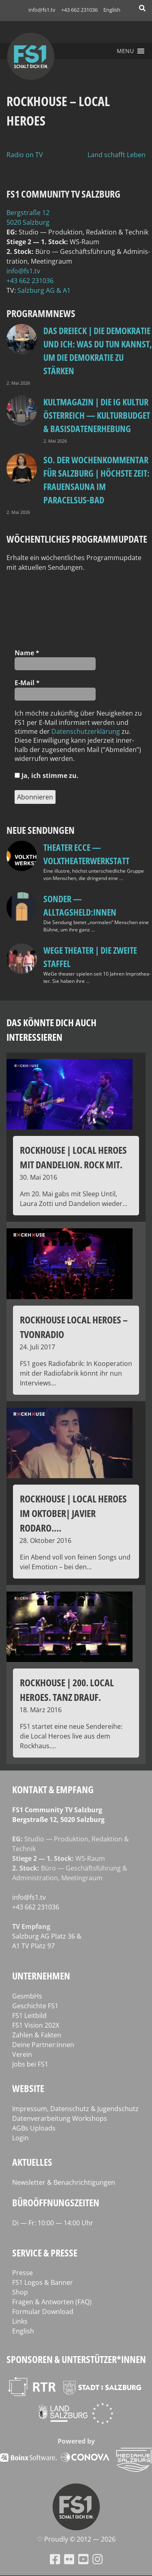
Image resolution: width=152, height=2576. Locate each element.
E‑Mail (27, 682)
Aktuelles (32, 2162)
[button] (125, 51)
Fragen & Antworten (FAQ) (52, 2301)
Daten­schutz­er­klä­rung (85, 731)
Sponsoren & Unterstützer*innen (76, 2359)
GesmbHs (27, 1996)
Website (28, 2088)
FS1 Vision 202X (35, 2025)
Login (20, 2137)
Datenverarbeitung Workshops (59, 2118)
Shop (20, 2292)
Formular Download (42, 2311)
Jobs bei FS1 (30, 2064)
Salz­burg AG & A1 (44, 290)
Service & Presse (44, 2252)
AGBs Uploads (34, 2128)
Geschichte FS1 (35, 2005)
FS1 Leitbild (29, 2015)
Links (20, 2321)
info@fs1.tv (42, 9)
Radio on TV (24, 154)
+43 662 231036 (79, 9)
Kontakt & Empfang (53, 1789)
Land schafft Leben (117, 154)
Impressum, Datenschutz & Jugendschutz (75, 2108)
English (111, 9)
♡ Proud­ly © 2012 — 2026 (76, 2539)
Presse (22, 2272)
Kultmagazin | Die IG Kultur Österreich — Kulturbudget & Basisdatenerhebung (96, 415)
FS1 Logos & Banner (42, 2282)
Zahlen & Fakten (36, 2035)
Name (27, 652)
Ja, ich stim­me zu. (47, 775)
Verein (22, 2054)
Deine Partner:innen (43, 2044)
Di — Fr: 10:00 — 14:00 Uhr (52, 2222)
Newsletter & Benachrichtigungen (63, 2182)
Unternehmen (41, 1975)
